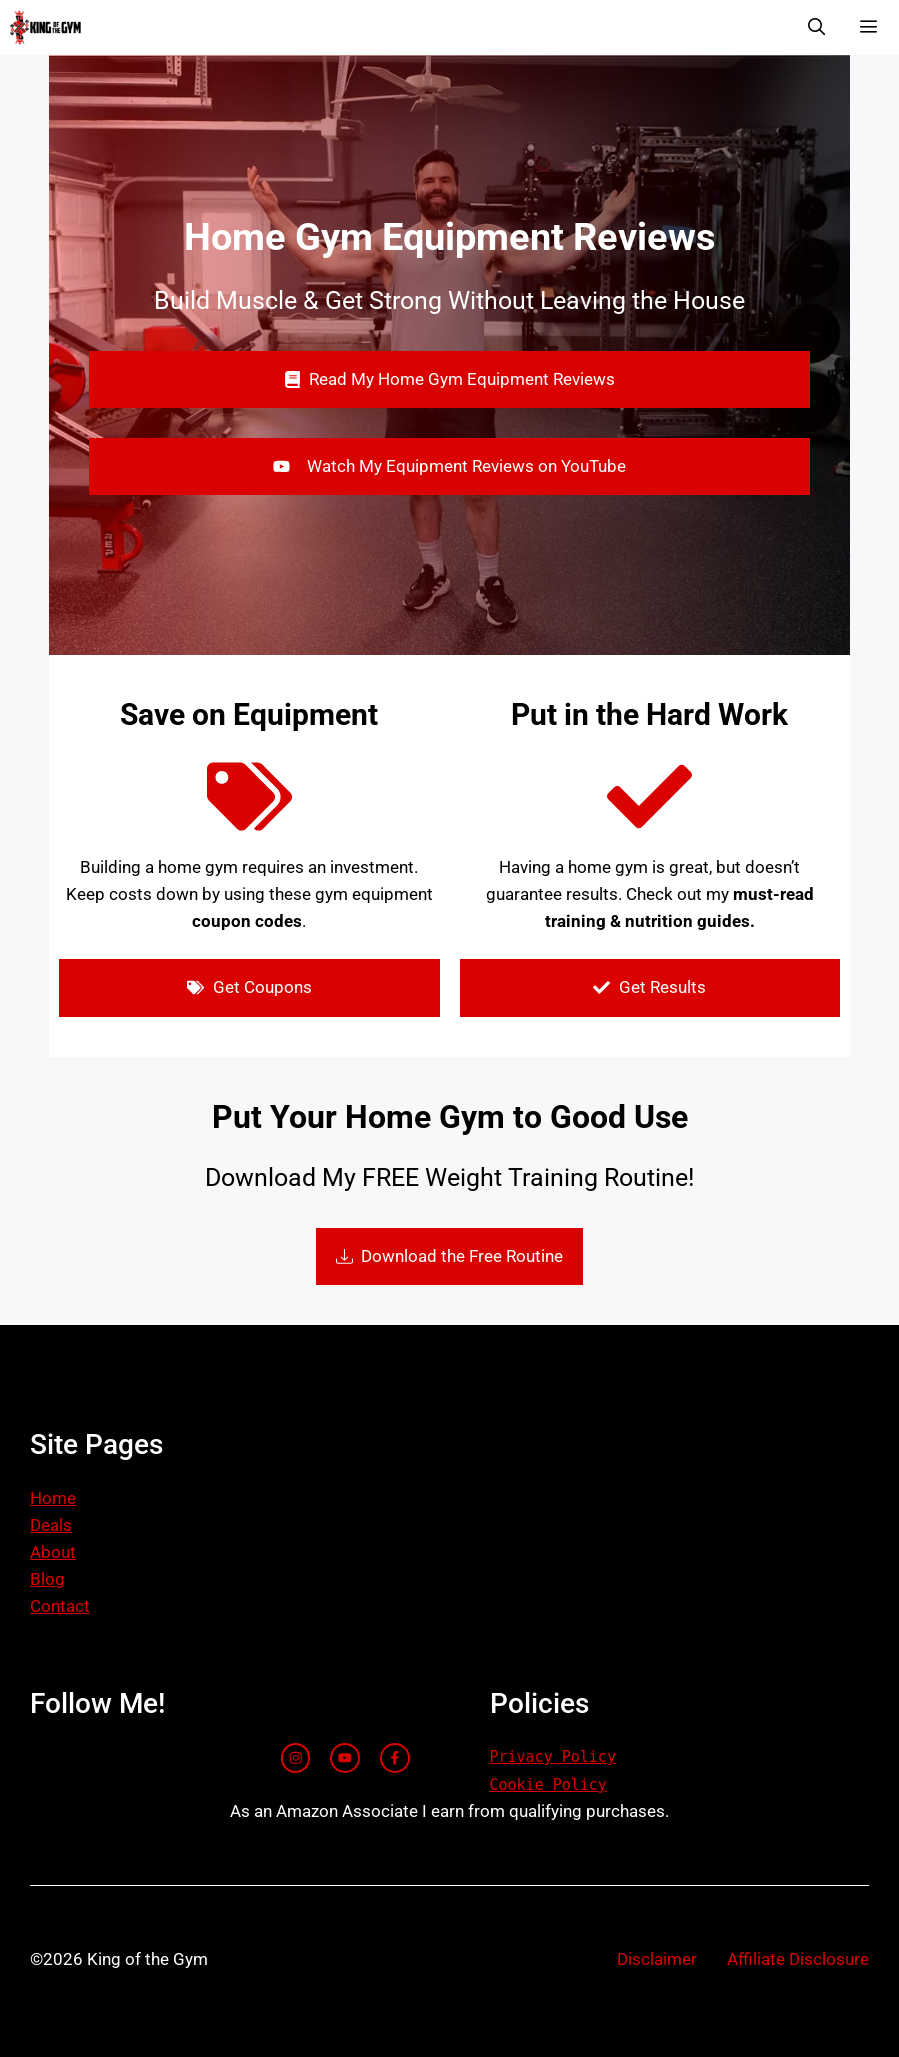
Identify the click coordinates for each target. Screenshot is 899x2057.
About (53, 1552)
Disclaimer (657, 1959)
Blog (47, 1579)
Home (53, 1498)
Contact (60, 1606)
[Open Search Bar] (816, 27)
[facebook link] (395, 1758)
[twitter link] (345, 1758)
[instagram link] (296, 1758)
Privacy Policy (553, 1757)
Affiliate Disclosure (798, 1959)
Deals (51, 1525)
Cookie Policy (548, 1785)
